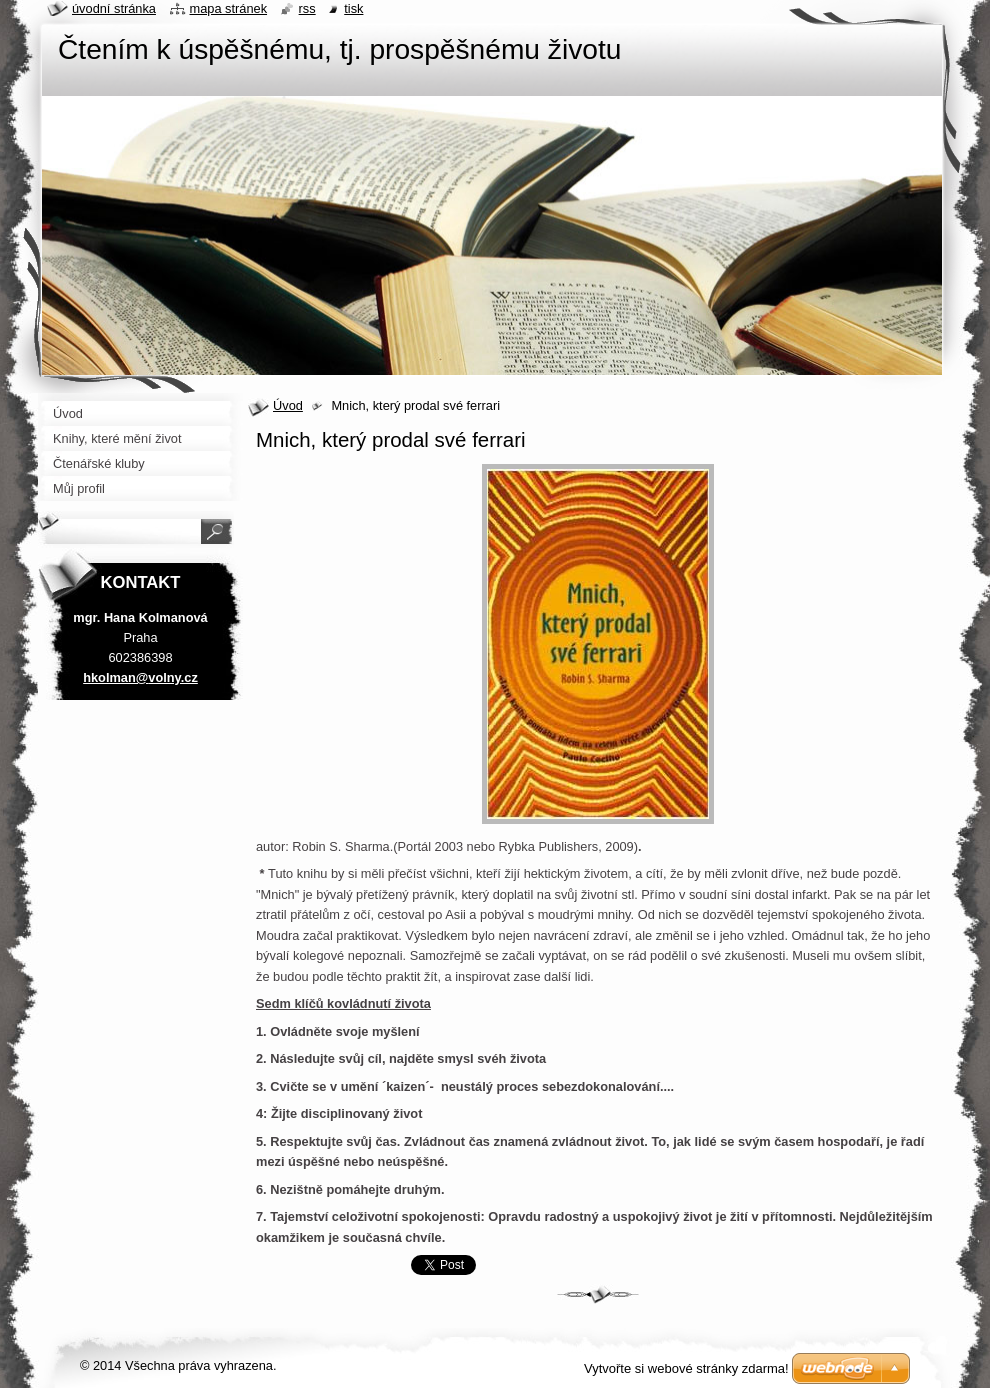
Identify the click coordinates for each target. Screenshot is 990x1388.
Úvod (288, 405)
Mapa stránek (229, 8)
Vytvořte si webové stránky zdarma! (686, 1368)
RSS (307, 8)
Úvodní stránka (114, 8)
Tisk (353, 8)
